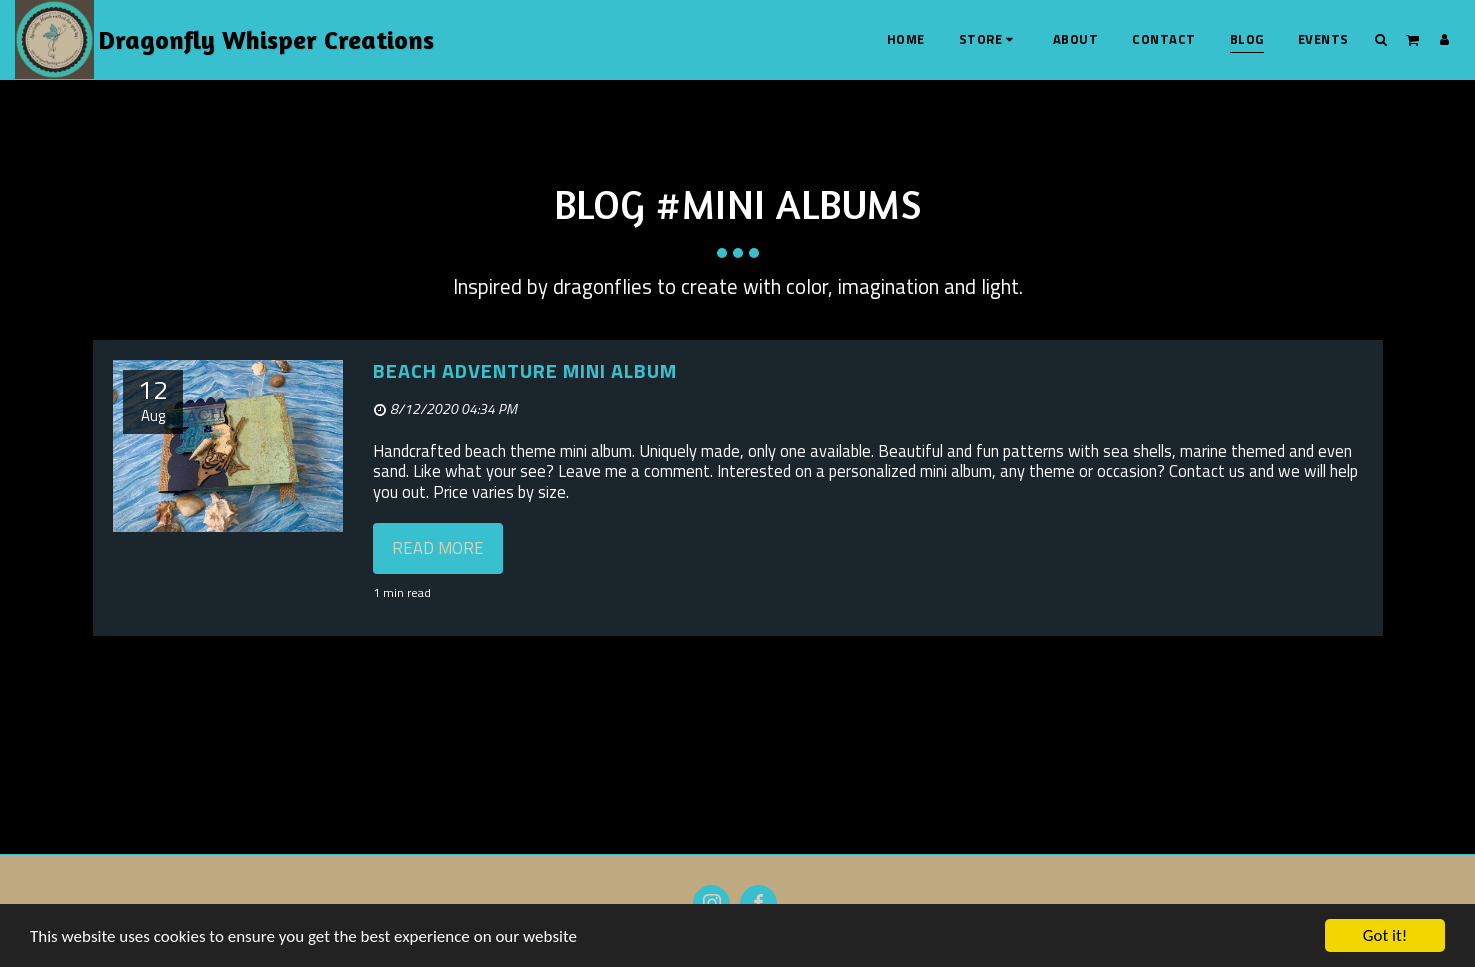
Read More (438, 547)
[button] (1381, 39)
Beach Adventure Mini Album (525, 370)
